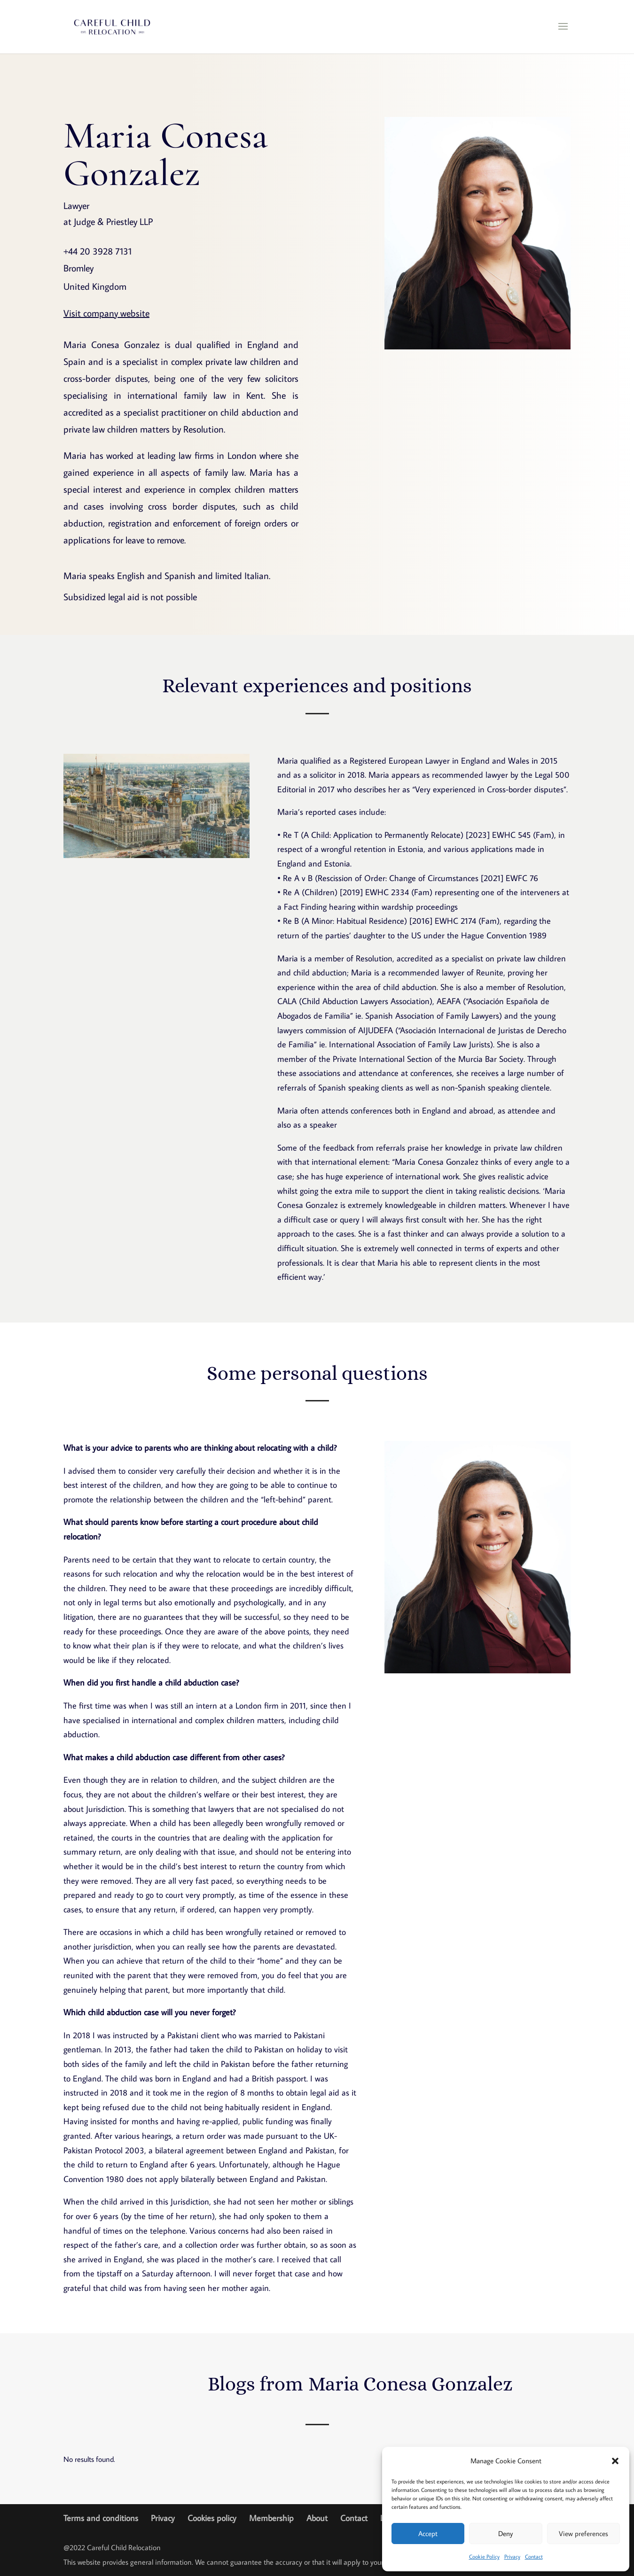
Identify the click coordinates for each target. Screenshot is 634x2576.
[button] (615, 2461)
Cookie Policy (484, 2556)
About (317, 2518)
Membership (271, 2518)
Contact (534, 2556)
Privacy (512, 2556)
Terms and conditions (100, 2518)
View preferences (583, 2533)
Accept (428, 2533)
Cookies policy (212, 2518)
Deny (505, 2533)
